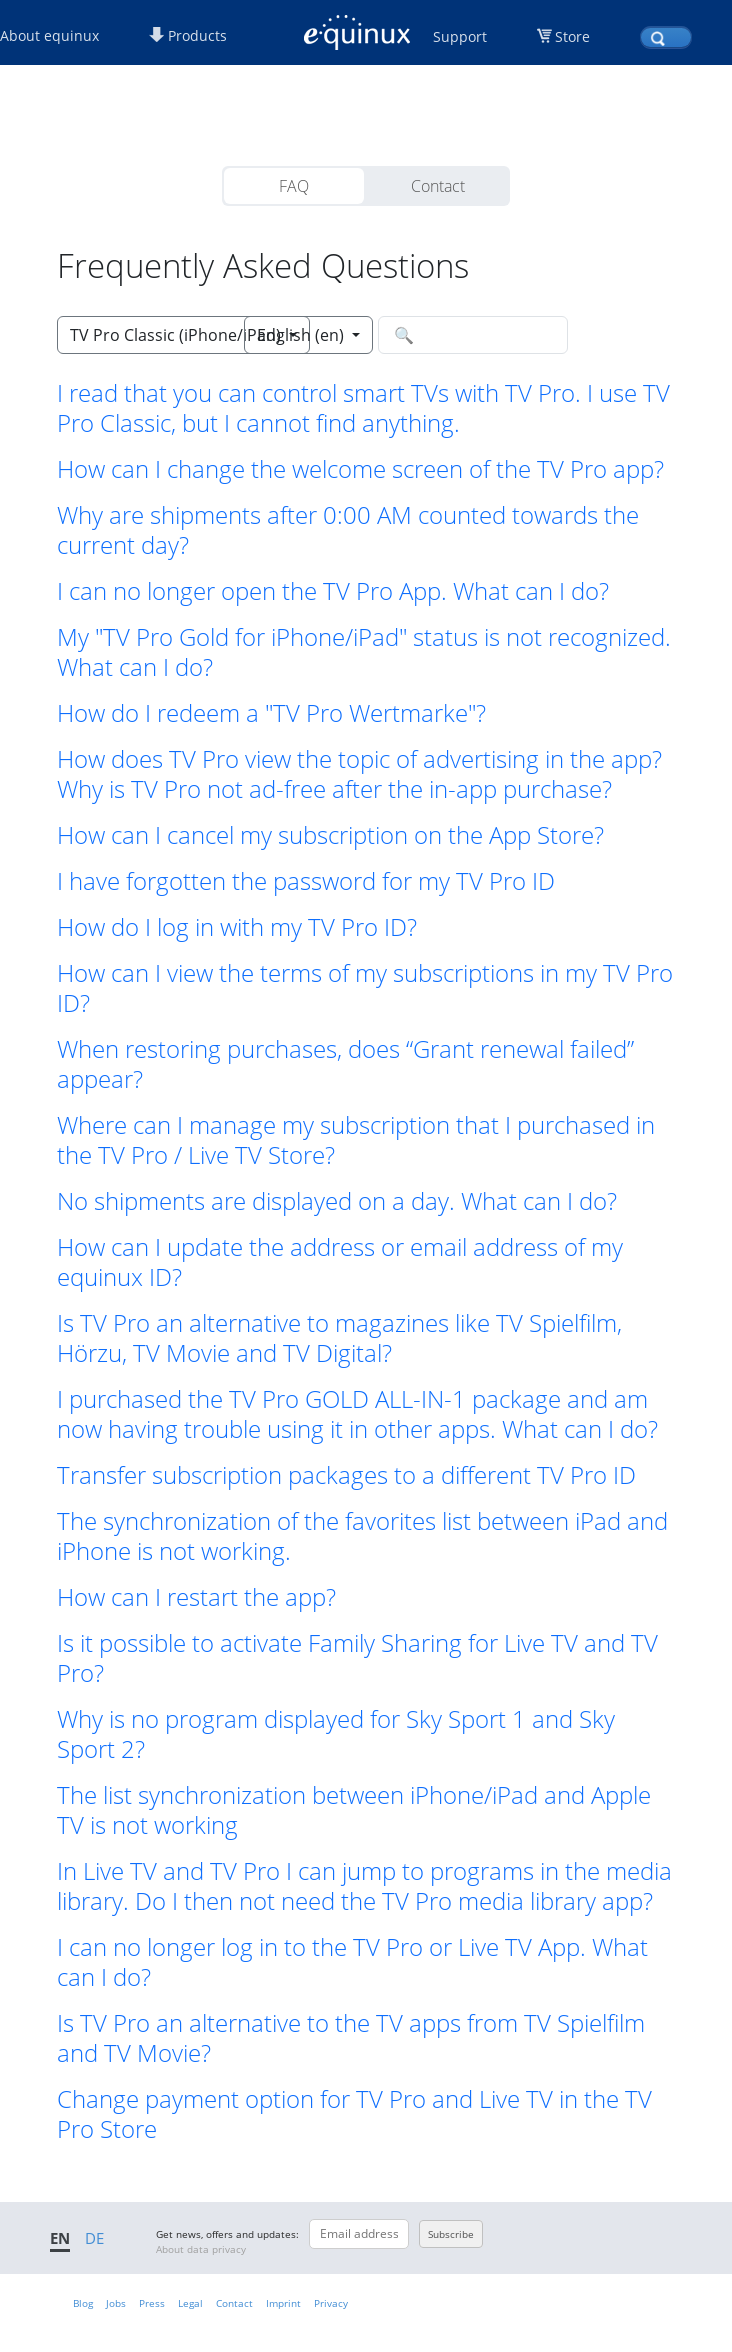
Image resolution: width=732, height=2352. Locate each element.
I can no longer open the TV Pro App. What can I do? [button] (333, 591)
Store (572, 36)
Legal (190, 2303)
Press (152, 2303)
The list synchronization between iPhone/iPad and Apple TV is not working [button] (354, 1810)
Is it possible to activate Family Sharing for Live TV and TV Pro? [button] (357, 1658)
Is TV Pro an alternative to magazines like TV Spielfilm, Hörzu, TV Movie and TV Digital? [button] (339, 1338)
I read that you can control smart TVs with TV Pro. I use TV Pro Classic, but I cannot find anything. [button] (363, 408)
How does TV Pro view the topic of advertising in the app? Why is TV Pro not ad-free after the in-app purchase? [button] (359, 774)
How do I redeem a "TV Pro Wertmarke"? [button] (271, 713)
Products (188, 35)
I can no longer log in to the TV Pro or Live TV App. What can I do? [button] (352, 1962)
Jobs (116, 2303)
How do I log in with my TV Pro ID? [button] (237, 927)
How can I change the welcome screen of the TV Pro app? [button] (360, 469)
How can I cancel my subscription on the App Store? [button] (330, 835)
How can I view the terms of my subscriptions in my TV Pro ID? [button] (365, 988)
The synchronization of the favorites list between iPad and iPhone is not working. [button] (362, 1536)
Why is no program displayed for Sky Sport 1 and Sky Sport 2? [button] (336, 1734)
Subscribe (451, 2234)
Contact (438, 186)
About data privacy (201, 2249)
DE (94, 2238)
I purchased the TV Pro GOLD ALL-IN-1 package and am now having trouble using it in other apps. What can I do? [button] (357, 1414)
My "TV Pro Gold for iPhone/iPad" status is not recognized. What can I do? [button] (364, 652)
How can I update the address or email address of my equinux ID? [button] (340, 1262)
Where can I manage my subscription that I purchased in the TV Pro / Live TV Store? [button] (356, 1140)
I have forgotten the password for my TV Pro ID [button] (306, 881)
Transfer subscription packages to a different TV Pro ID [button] (346, 1475)
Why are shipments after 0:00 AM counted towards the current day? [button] (348, 530)
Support (460, 36)
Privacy (331, 2303)
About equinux (49, 35)
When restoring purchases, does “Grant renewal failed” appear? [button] (345, 1064)
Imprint (283, 2303)
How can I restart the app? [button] (196, 1597)
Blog (83, 2303)
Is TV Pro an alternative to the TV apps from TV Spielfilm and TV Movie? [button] (351, 2038)
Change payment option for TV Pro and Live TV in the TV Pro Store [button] (354, 2114)
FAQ (294, 186)
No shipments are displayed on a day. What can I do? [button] (337, 1201)
